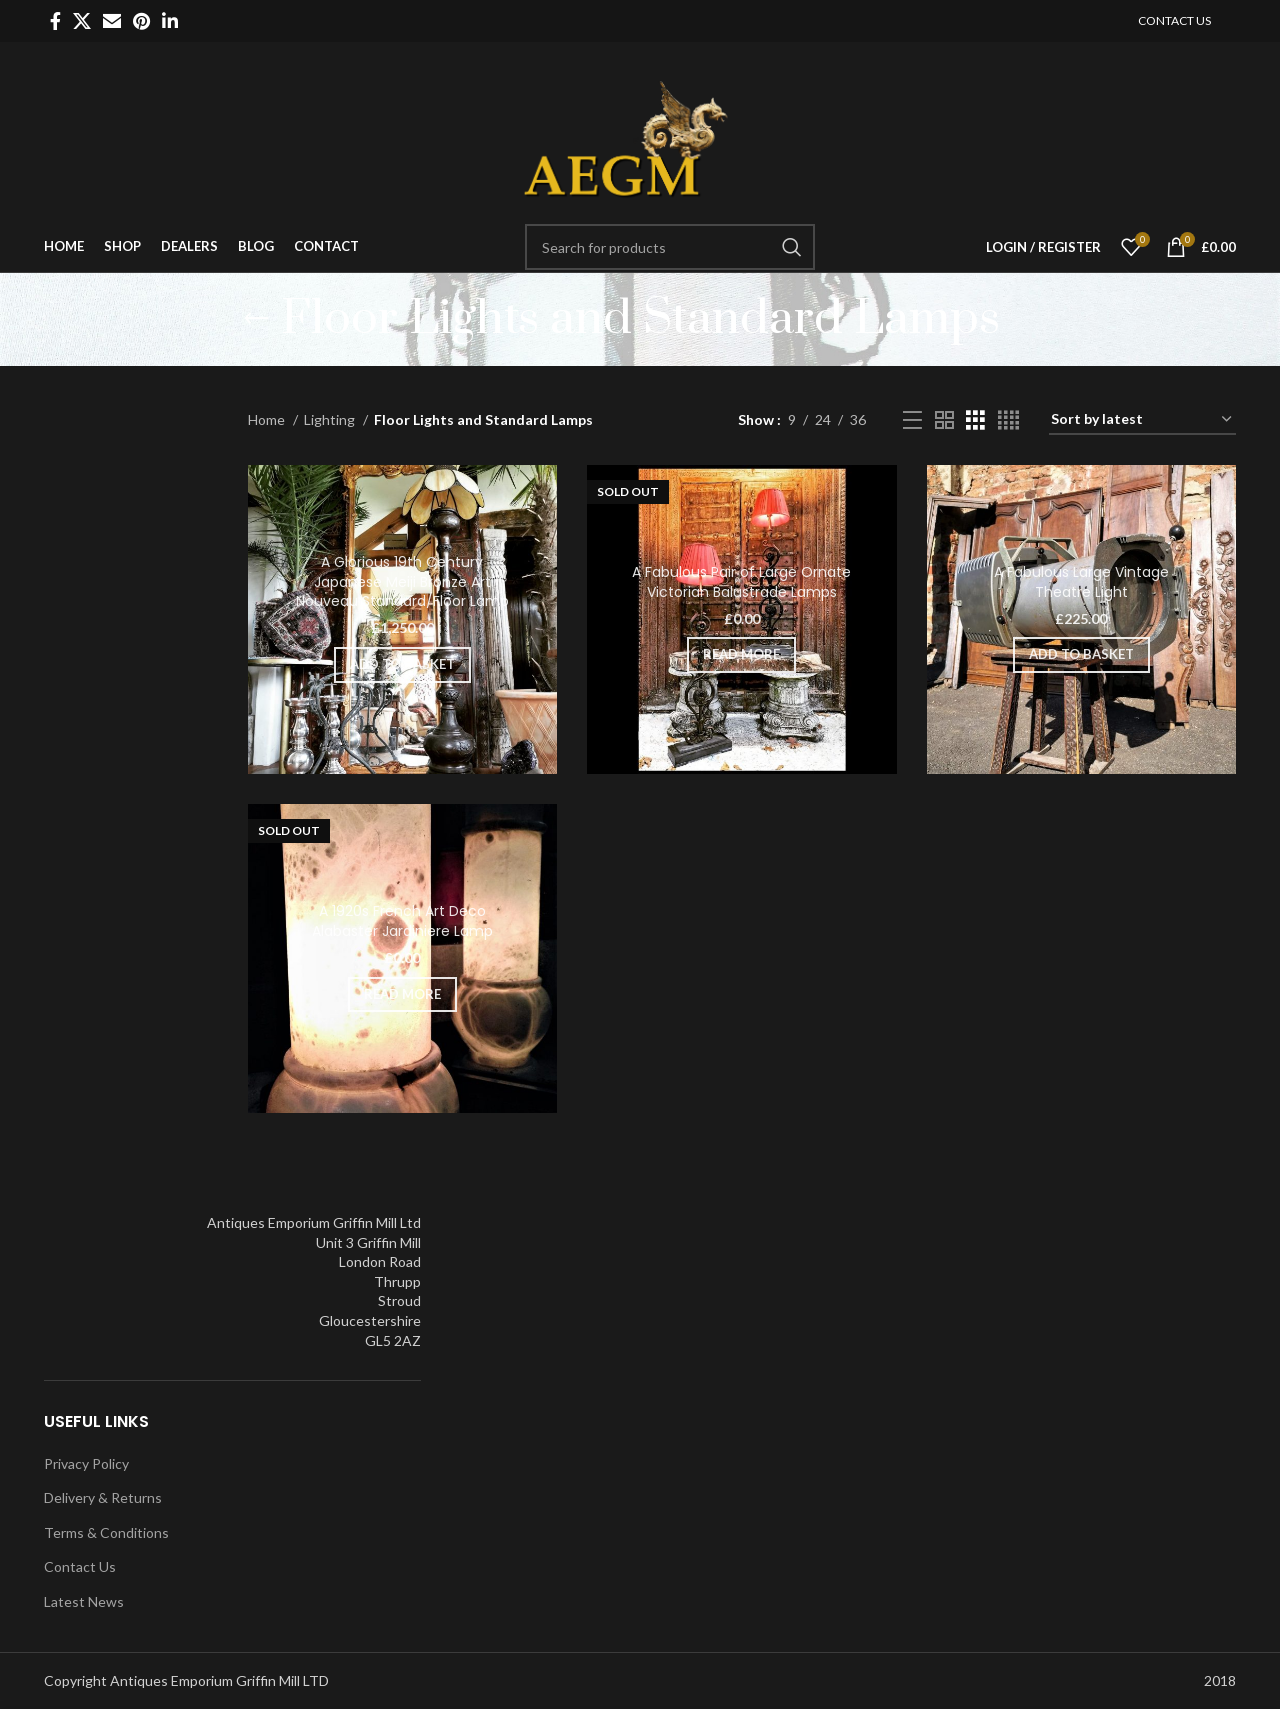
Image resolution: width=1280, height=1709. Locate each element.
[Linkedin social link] (170, 21)
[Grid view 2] (944, 420)
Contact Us (80, 1566)
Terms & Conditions (106, 1532)
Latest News (84, 1601)
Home (268, 419)
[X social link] (82, 21)
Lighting (331, 419)
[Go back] (256, 319)
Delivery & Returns (103, 1497)
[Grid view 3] (975, 420)
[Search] (670, 247)
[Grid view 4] (1008, 420)
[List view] (912, 420)
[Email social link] (112, 21)
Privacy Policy (86, 1463)
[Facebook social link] (55, 21)
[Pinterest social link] (141, 21)
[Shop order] (1142, 420)
